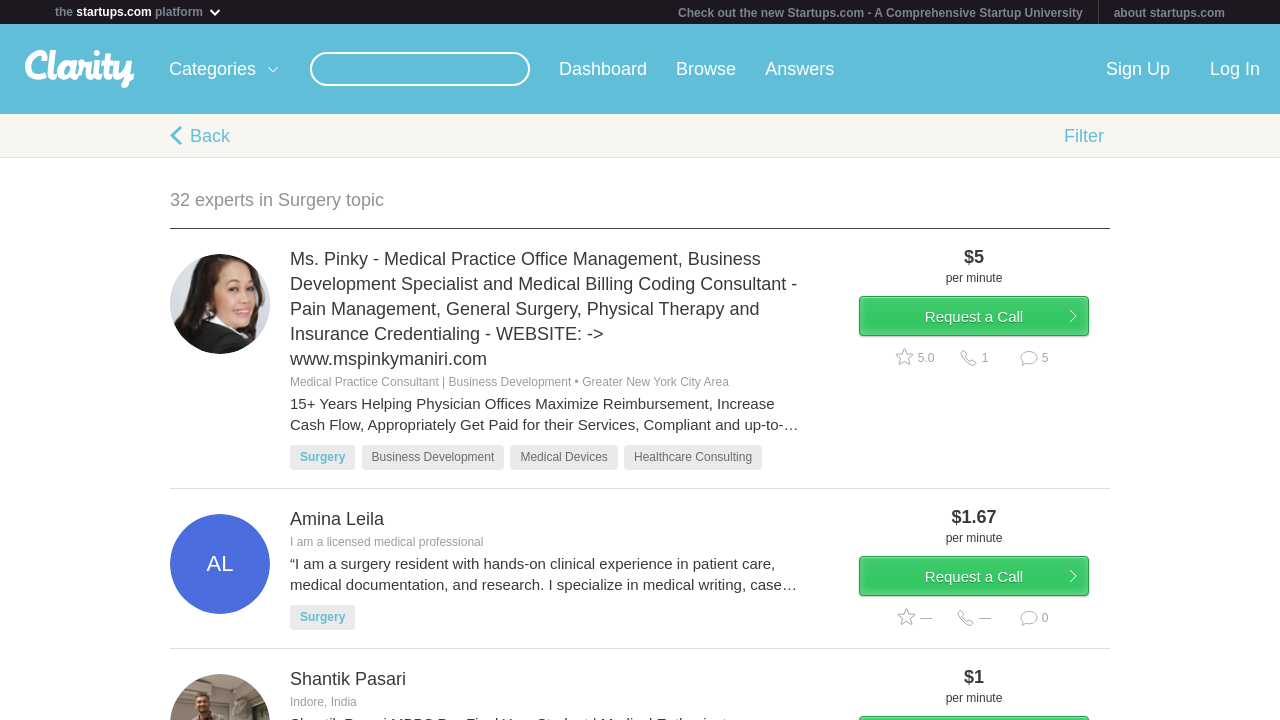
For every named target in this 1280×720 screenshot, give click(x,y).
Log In (1235, 69)
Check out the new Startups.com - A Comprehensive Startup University (880, 13)
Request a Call (992, 323)
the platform (139, 11)
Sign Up (1138, 69)
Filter (1084, 136)
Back (210, 136)
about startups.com (1169, 13)
